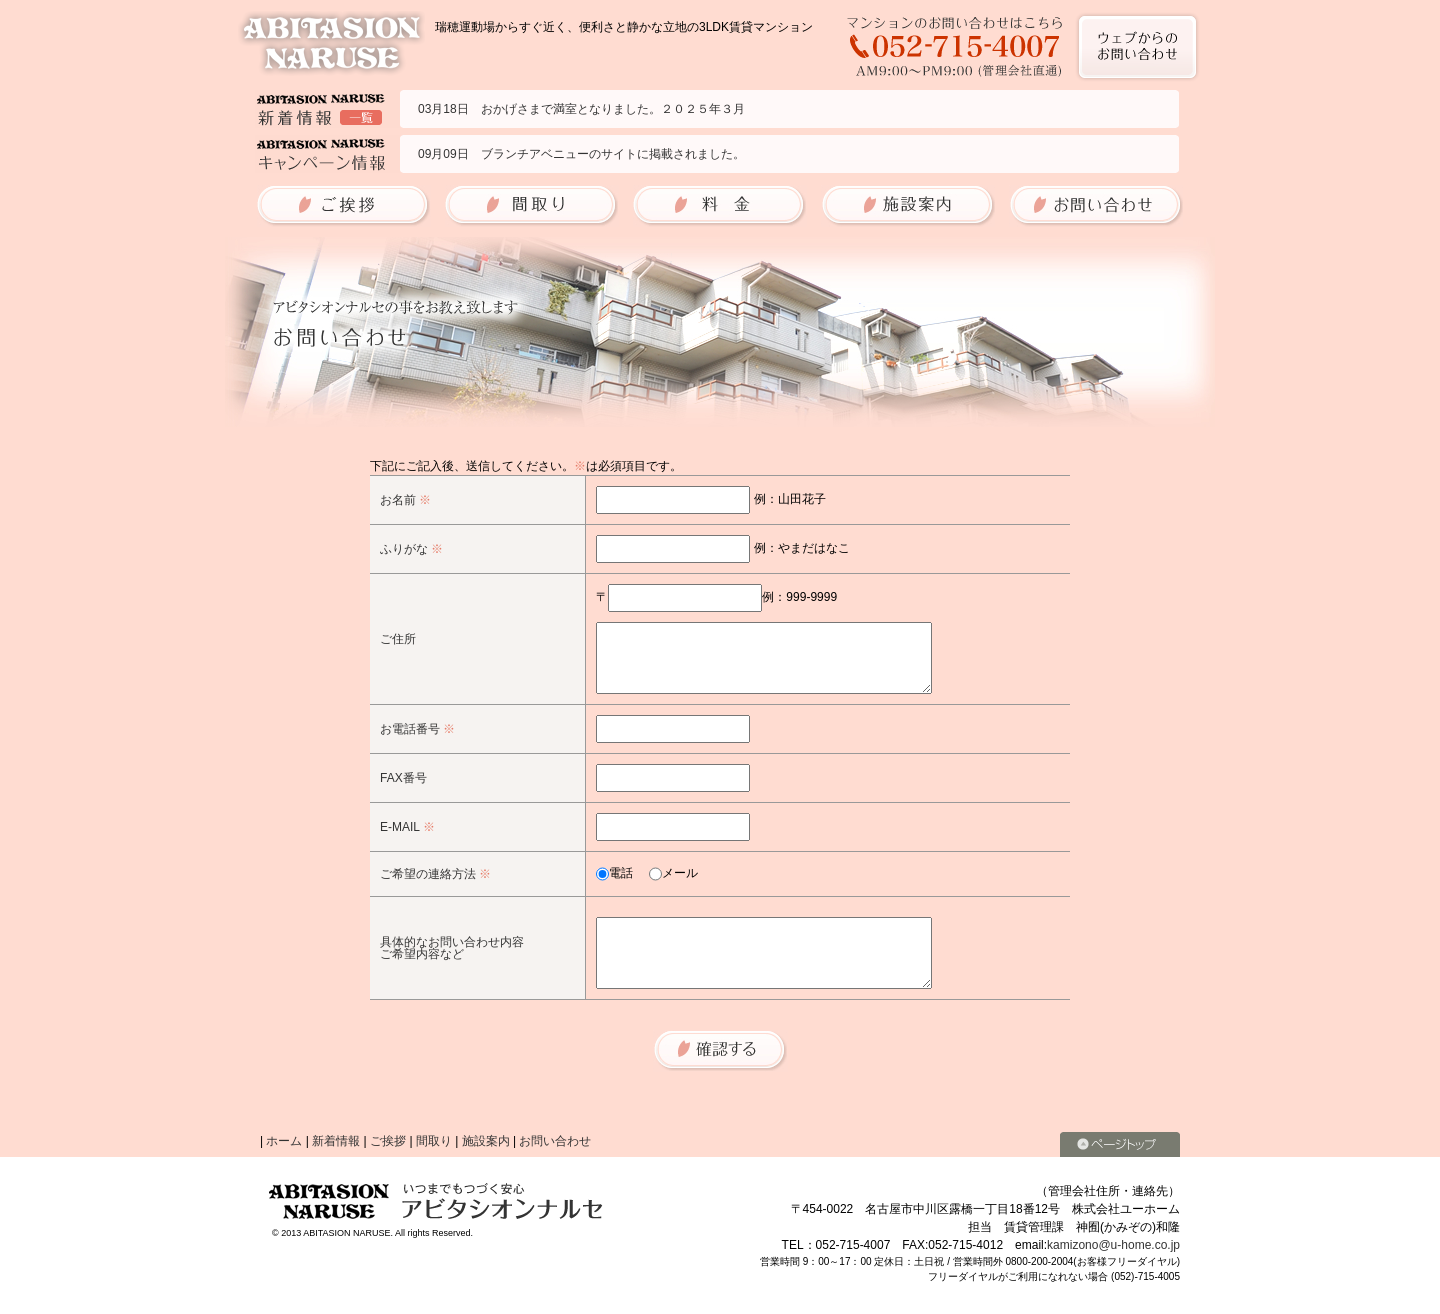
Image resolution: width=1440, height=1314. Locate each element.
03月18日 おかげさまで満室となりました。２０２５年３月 (581, 109)
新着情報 (336, 1141)
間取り (434, 1141)
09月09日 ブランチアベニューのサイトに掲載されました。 (581, 154)
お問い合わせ (555, 1141)
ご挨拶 (388, 1141)
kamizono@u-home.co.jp (1113, 1245)
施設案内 (486, 1141)
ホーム (284, 1141)
